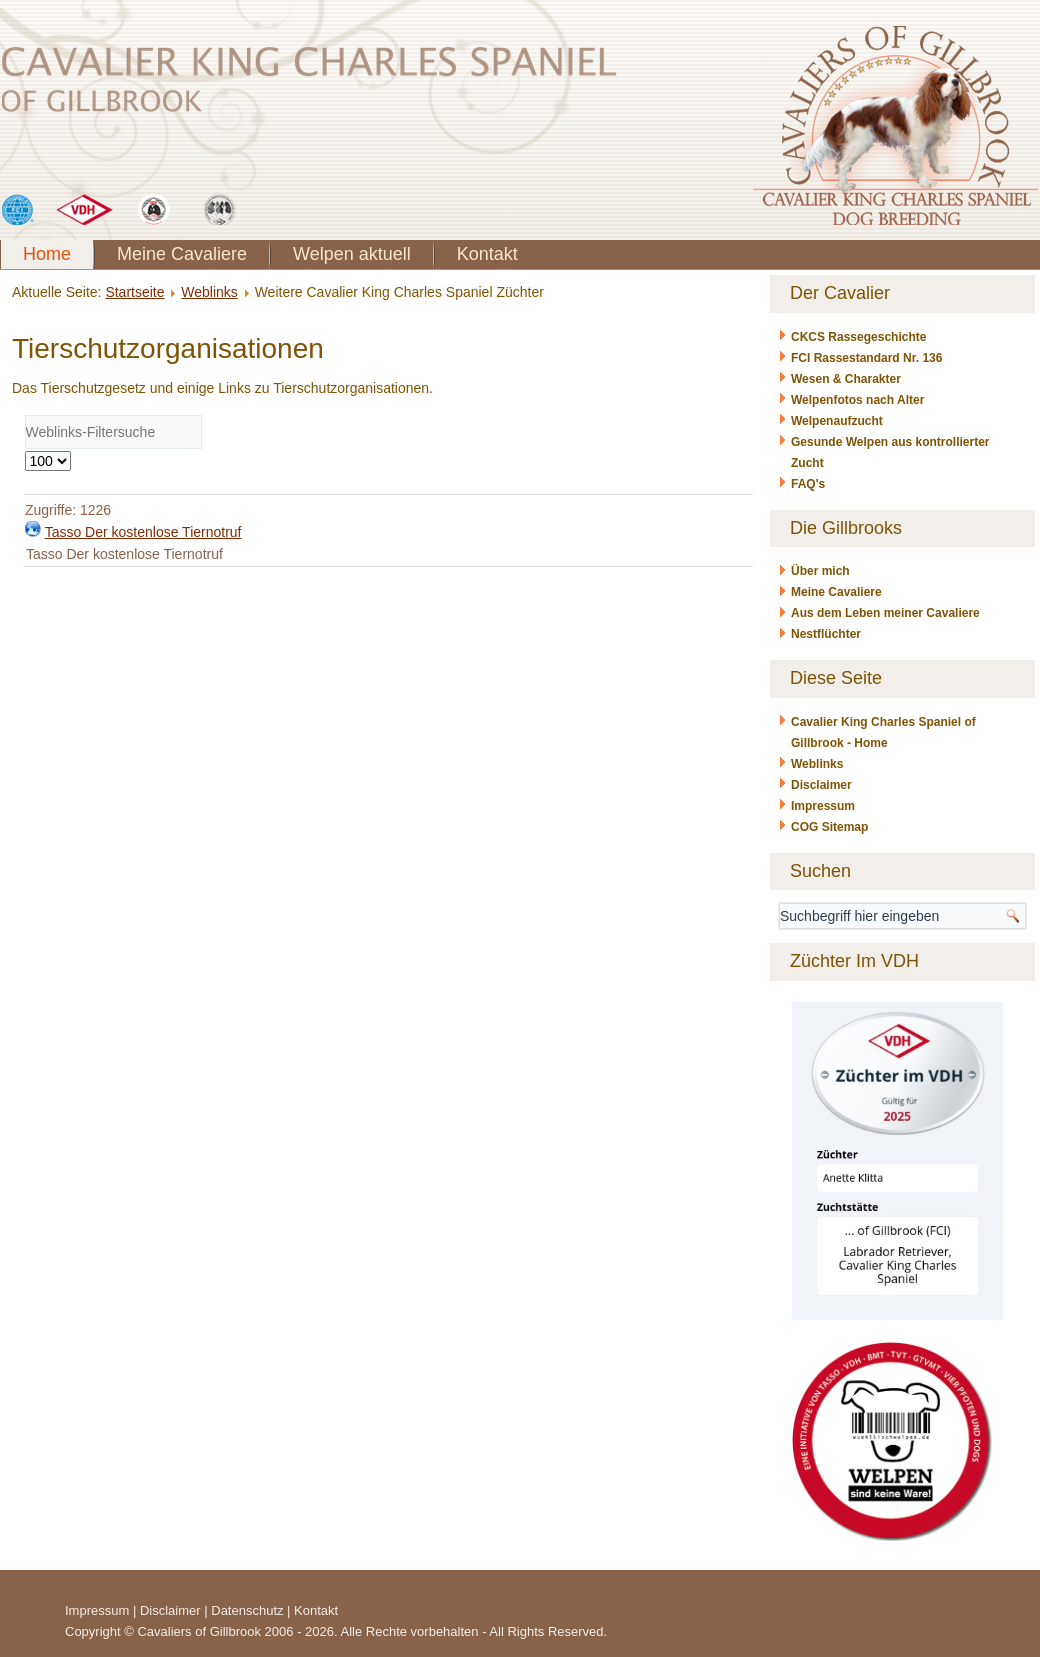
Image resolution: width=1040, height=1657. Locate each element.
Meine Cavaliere (182, 254)
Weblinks (209, 292)
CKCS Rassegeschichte (858, 337)
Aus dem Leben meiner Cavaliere (885, 613)
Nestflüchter (826, 634)
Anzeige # (25, 449)
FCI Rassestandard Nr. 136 (866, 358)
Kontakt (487, 254)
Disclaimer (821, 785)
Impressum (823, 806)
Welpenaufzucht (837, 421)
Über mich (820, 571)
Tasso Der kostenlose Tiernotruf (143, 532)
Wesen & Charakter (846, 379)
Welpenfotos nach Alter (857, 400)
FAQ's (808, 484)
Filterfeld (25, 415)
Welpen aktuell (352, 254)
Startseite (134, 292)
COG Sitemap (829, 827)
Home (47, 254)
